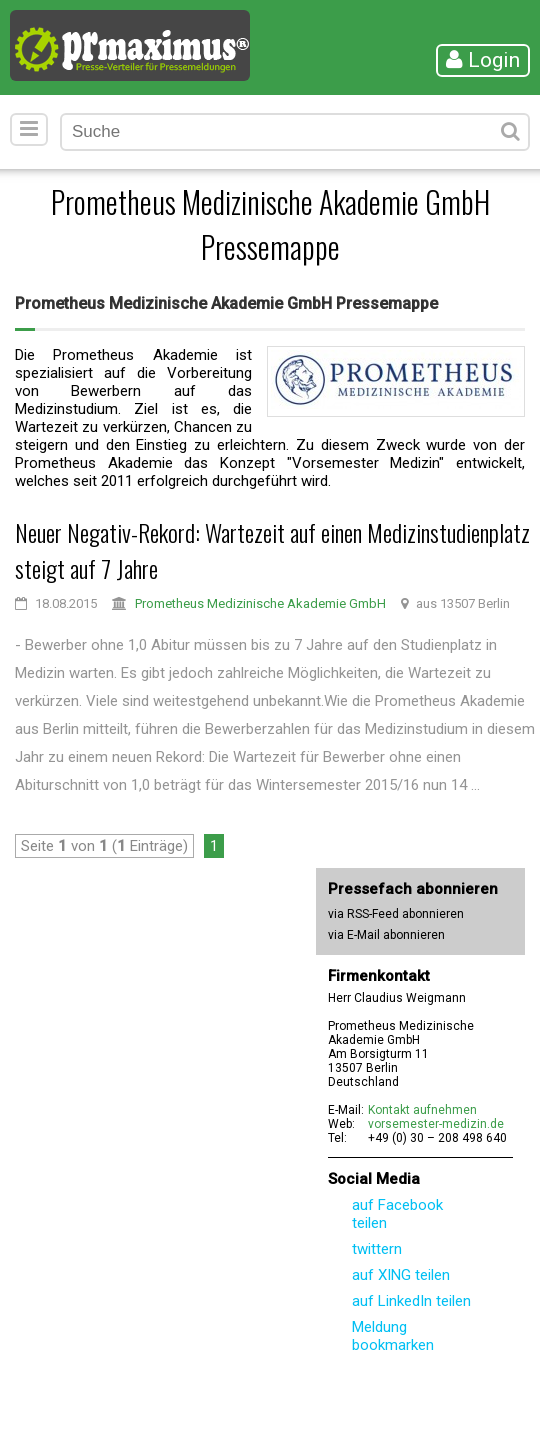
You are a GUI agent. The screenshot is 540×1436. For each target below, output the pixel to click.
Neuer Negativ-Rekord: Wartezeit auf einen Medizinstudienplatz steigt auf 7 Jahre (272, 550)
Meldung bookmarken (393, 1336)
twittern (377, 1249)
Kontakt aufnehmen (422, 1110)
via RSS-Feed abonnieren (396, 914)
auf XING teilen (401, 1275)
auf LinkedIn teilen (411, 1301)
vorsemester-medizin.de (436, 1124)
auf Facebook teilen (397, 1214)
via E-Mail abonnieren (386, 935)
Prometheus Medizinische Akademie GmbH (260, 603)
